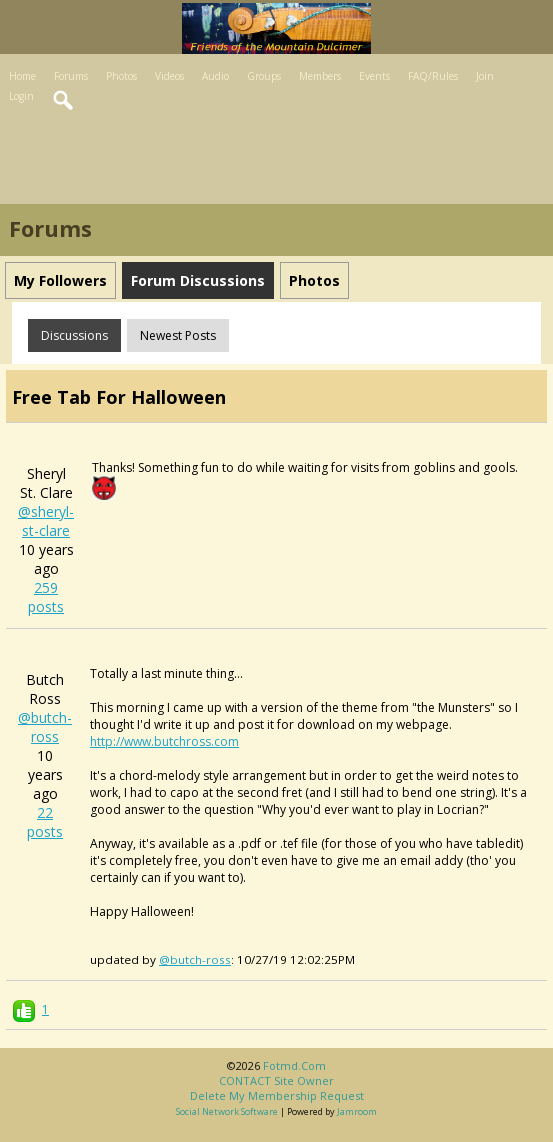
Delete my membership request (277, 1095)
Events (374, 76)
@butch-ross (45, 727)
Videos (169, 76)
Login (21, 96)
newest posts (178, 335)
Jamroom (357, 1111)
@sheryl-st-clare (46, 521)
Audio (215, 76)
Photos (121, 76)
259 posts (46, 597)
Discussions (74, 335)
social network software (227, 1111)
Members (320, 76)
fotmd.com (294, 1065)
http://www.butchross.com (164, 741)
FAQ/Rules (433, 76)
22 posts (45, 822)
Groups (264, 76)
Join (485, 76)
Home (22, 76)
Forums (71, 76)
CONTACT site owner (276, 1080)
